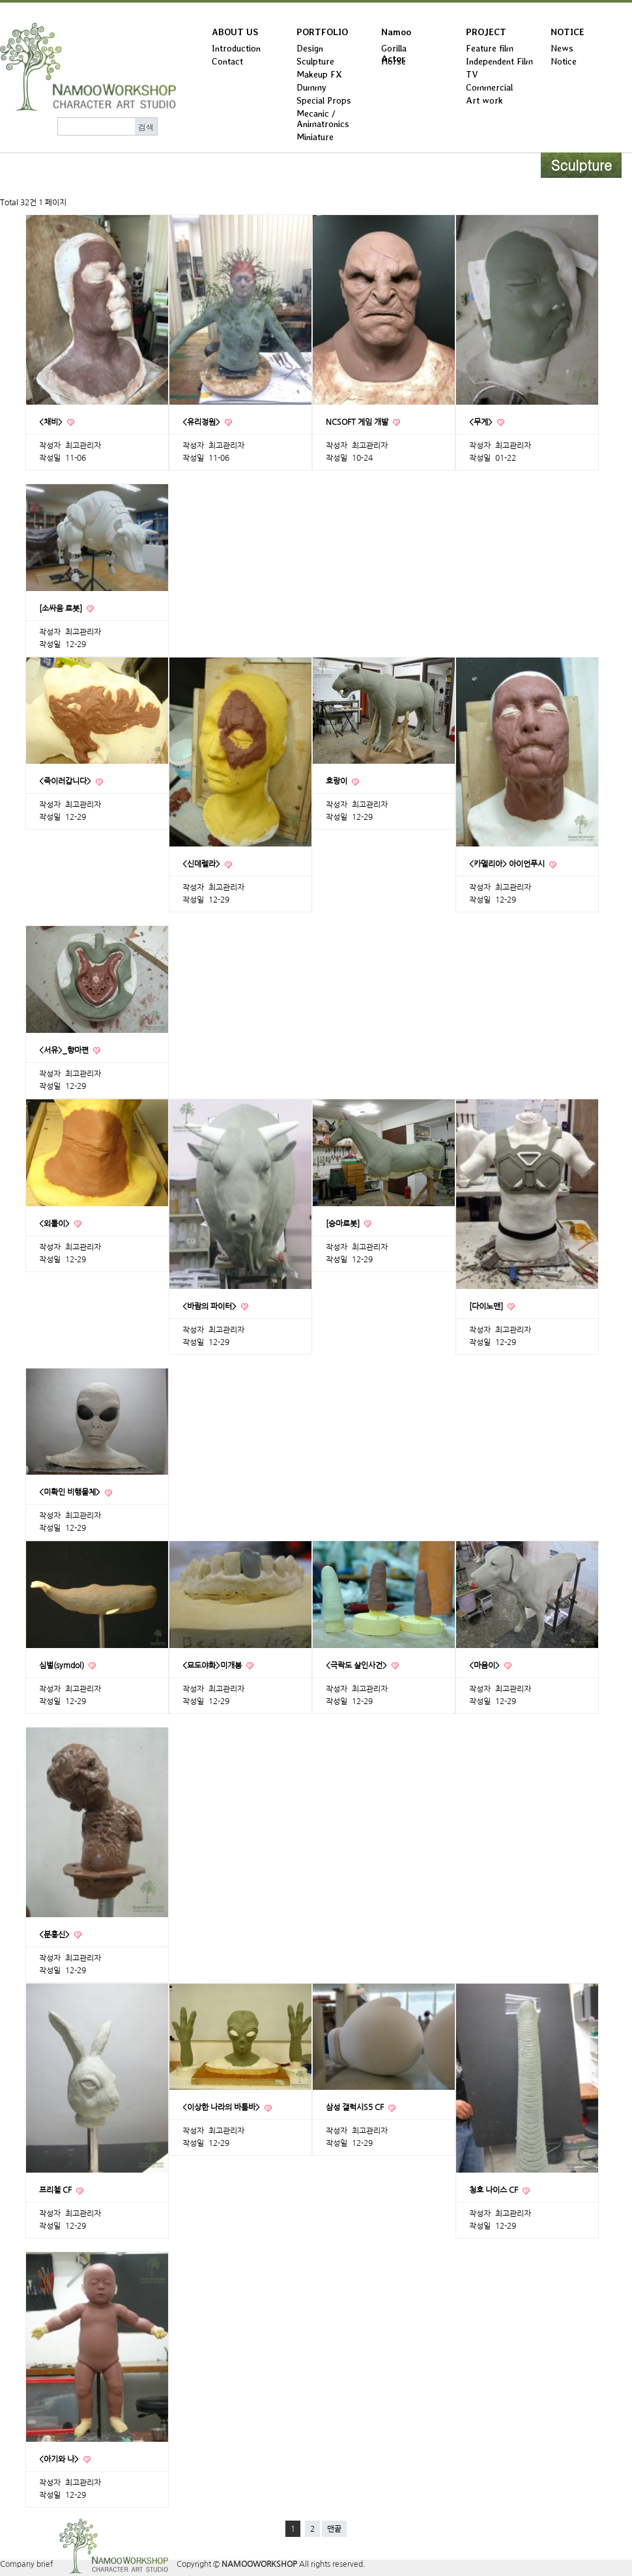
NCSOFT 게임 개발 (358, 422)
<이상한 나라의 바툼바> (222, 2107)
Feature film (489, 48)
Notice (564, 61)
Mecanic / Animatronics (322, 118)
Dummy (311, 87)
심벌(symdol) (62, 1666)
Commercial (489, 87)
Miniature (315, 137)
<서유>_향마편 (65, 1050)
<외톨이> (55, 1224)
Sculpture (315, 61)
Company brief (26, 2564)
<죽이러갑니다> (66, 781)
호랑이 (337, 781)
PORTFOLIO (322, 32)
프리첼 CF (56, 2190)
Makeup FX (319, 74)
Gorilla (394, 48)
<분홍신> (55, 1935)
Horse (393, 61)
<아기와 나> (60, 2459)
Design (309, 48)
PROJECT (486, 32)
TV (472, 74)
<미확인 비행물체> (70, 1492)
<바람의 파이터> (210, 1306)
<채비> (52, 422)
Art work (484, 100)
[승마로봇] (344, 1224)
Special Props (323, 100)
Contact (227, 61)
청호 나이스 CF (494, 2190)
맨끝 (334, 2529)
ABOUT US (235, 32)
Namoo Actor (396, 35)
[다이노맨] (487, 1306)
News (562, 48)
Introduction (236, 48)
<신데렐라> (202, 864)
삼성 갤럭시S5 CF (356, 2107)
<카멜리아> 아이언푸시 (508, 864)
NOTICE (567, 32)
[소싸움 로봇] (61, 609)
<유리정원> (202, 422)
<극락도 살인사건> (357, 1666)
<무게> (482, 422)
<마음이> (485, 1666)
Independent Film (499, 61)
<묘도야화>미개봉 (213, 1666)
